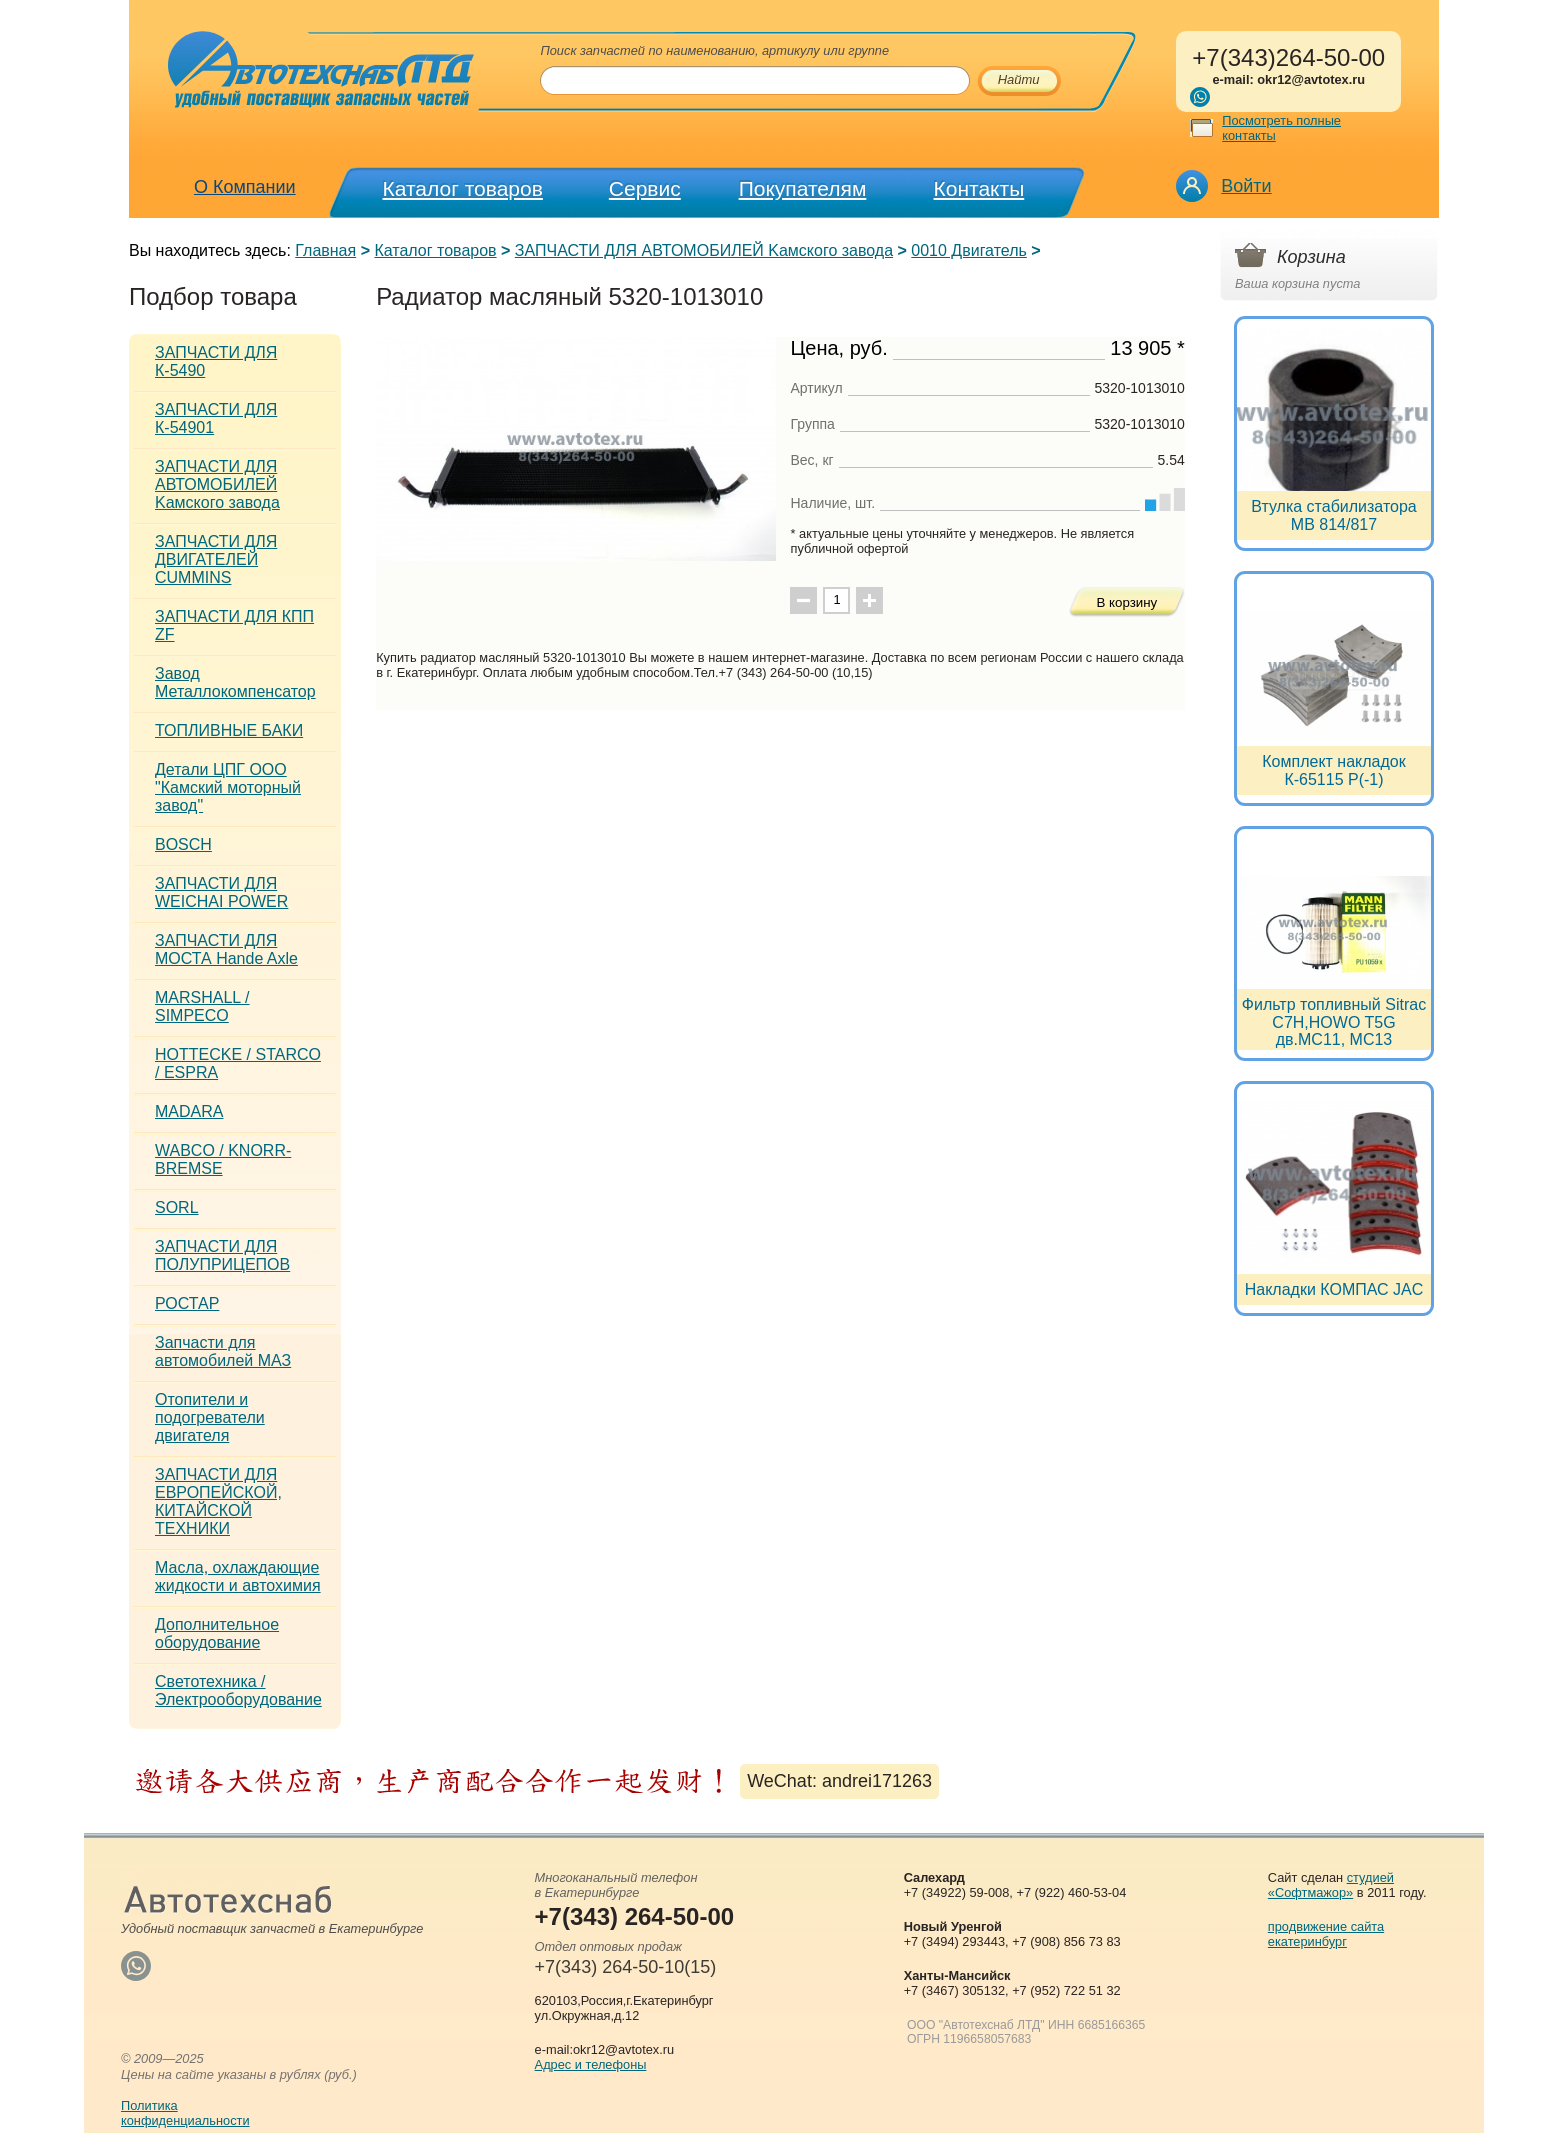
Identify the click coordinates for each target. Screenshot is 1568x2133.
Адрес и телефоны (591, 2064)
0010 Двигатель (969, 250)
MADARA (189, 1111)
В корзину (1126, 602)
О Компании (245, 187)
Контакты (979, 188)
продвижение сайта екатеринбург (1326, 1934)
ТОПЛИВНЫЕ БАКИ (229, 730)
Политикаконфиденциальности (185, 2113)
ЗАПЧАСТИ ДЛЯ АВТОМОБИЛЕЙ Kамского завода (704, 250)
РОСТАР (187, 1303)
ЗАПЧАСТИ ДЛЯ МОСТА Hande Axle (226, 949)
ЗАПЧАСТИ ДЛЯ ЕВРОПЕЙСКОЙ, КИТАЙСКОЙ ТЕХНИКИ (218, 1501)
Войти (1246, 186)
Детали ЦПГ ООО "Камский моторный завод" (228, 787)
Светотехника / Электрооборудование (238, 1690)
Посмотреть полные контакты (1281, 128)
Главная (325, 250)
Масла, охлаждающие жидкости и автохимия (238, 1576)
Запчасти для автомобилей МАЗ (223, 1351)
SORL (177, 1207)
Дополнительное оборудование (217, 1633)
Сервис (645, 188)
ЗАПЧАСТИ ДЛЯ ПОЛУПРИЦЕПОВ (222, 1255)
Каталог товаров (463, 188)
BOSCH (183, 844)
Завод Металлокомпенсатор (235, 682)
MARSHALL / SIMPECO (202, 1006)
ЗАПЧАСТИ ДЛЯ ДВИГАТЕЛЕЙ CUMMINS (216, 559)
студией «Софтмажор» (1331, 1885)
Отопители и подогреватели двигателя (210, 1417)
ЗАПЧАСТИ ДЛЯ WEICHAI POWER (221, 892)
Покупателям (803, 188)
